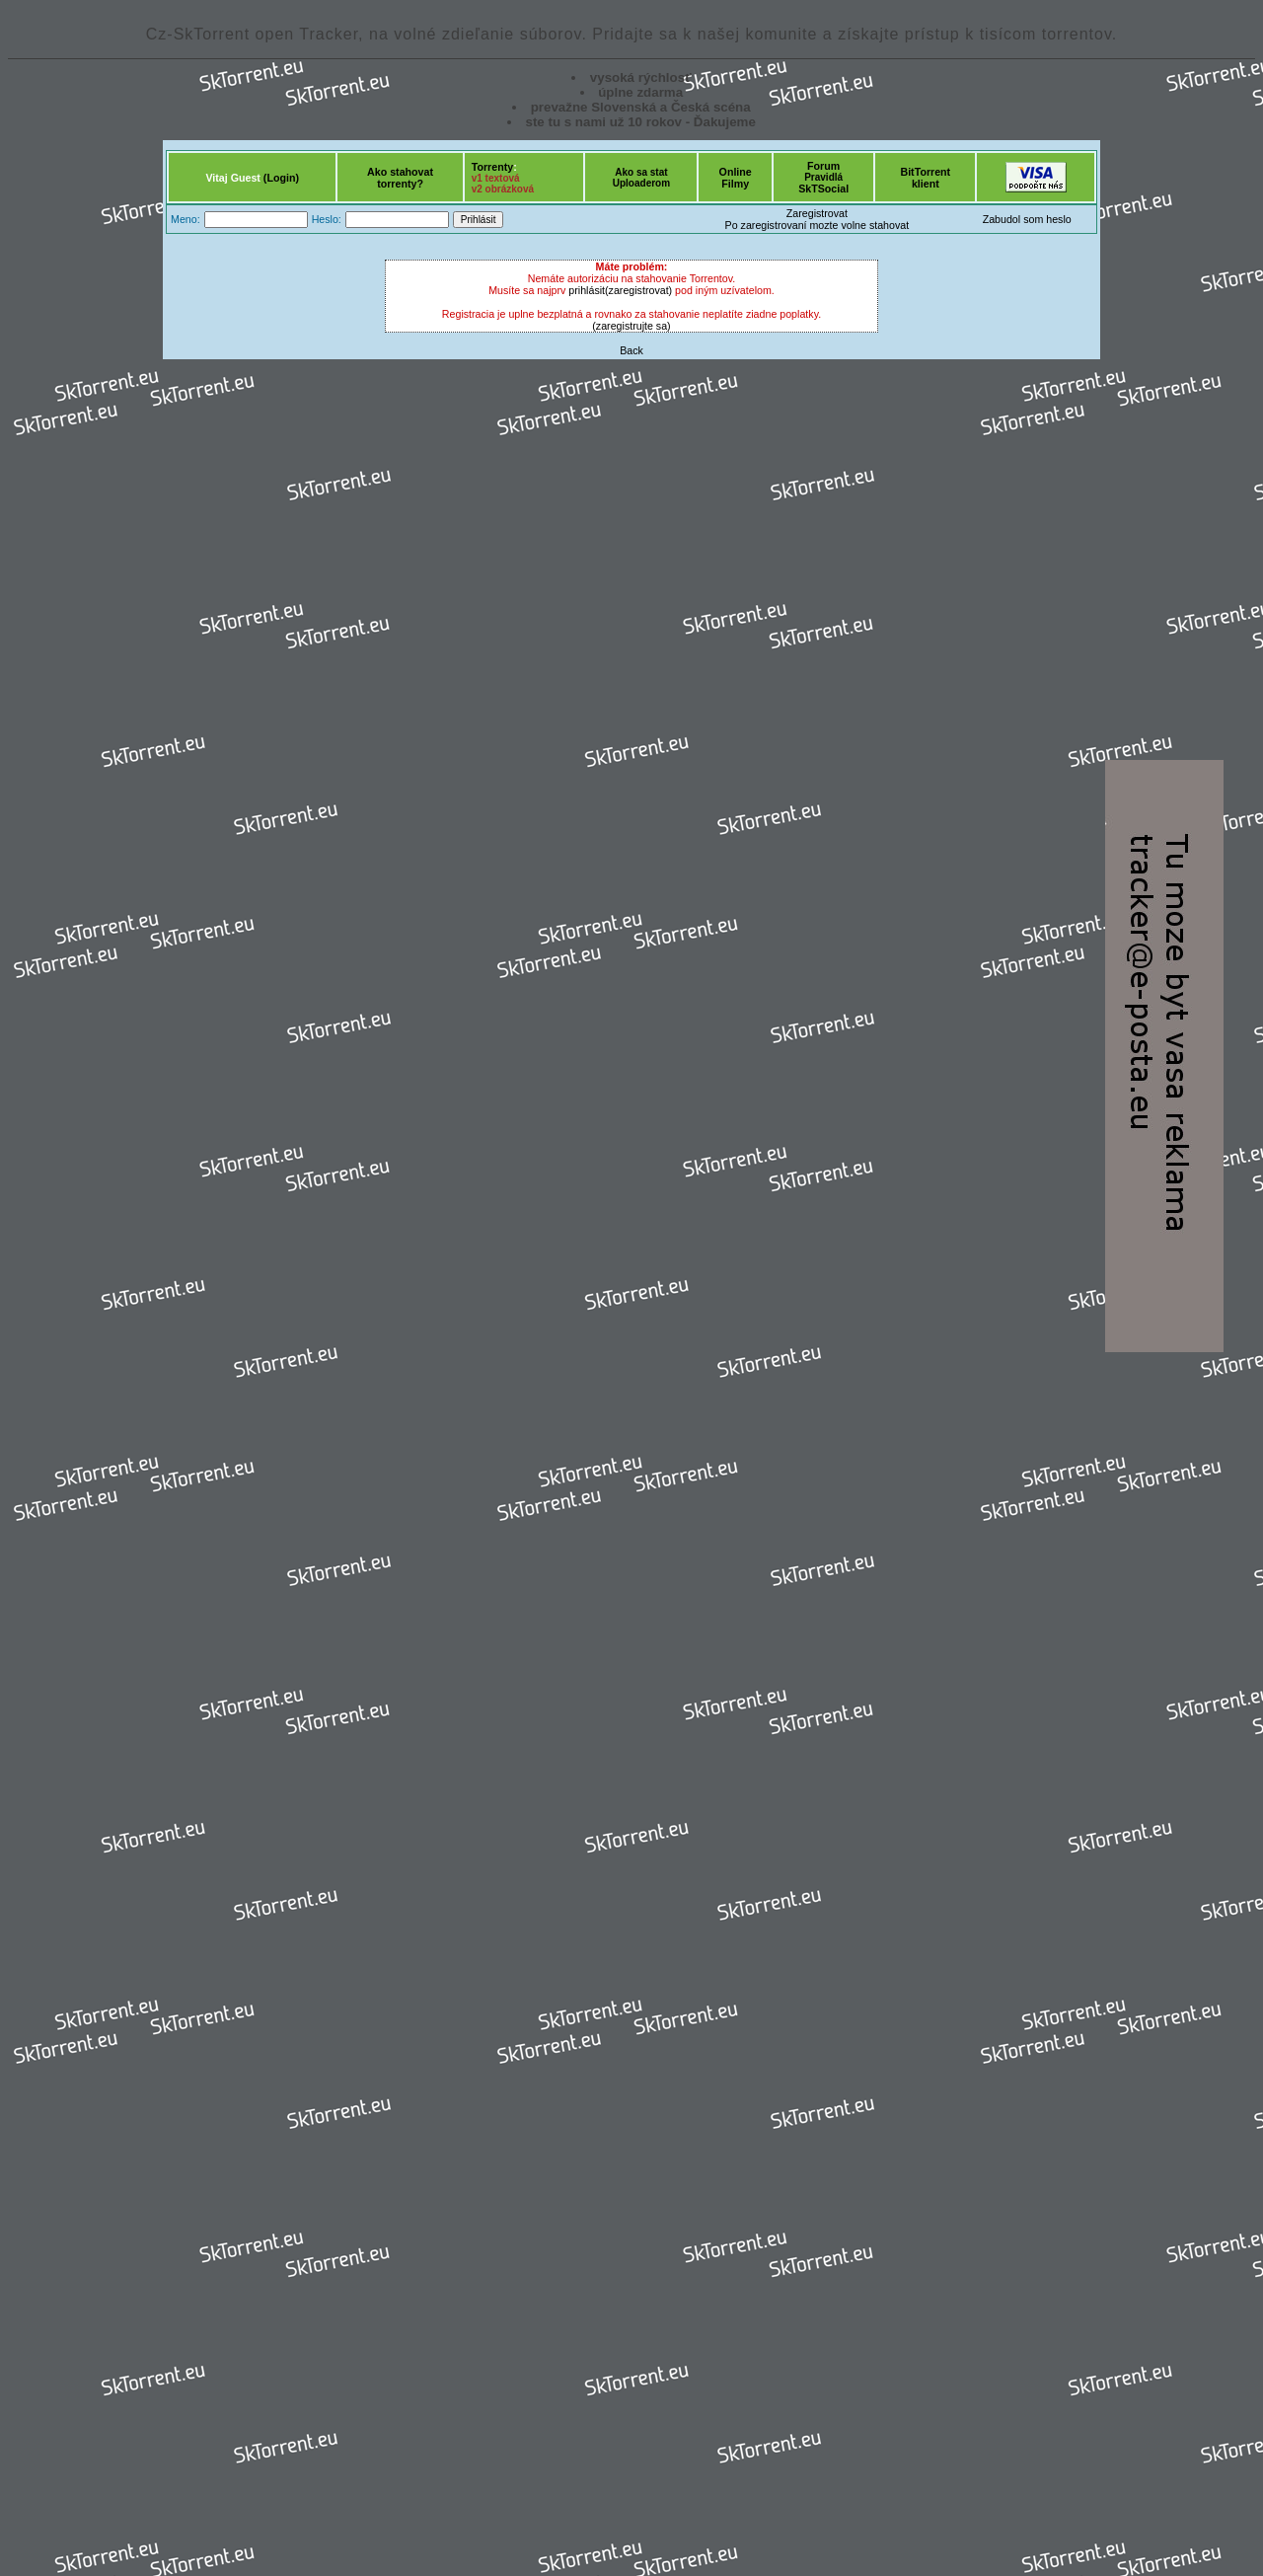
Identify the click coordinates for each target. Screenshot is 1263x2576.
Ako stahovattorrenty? (400, 177)
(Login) (281, 178)
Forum (823, 166)
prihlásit (586, 290)
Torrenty (492, 167)
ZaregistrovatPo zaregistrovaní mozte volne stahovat (817, 219)
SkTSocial (823, 188)
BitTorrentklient (925, 177)
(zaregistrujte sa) (631, 326)
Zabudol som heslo (1027, 219)
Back (631, 350)
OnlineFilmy (735, 177)
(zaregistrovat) (638, 290)
